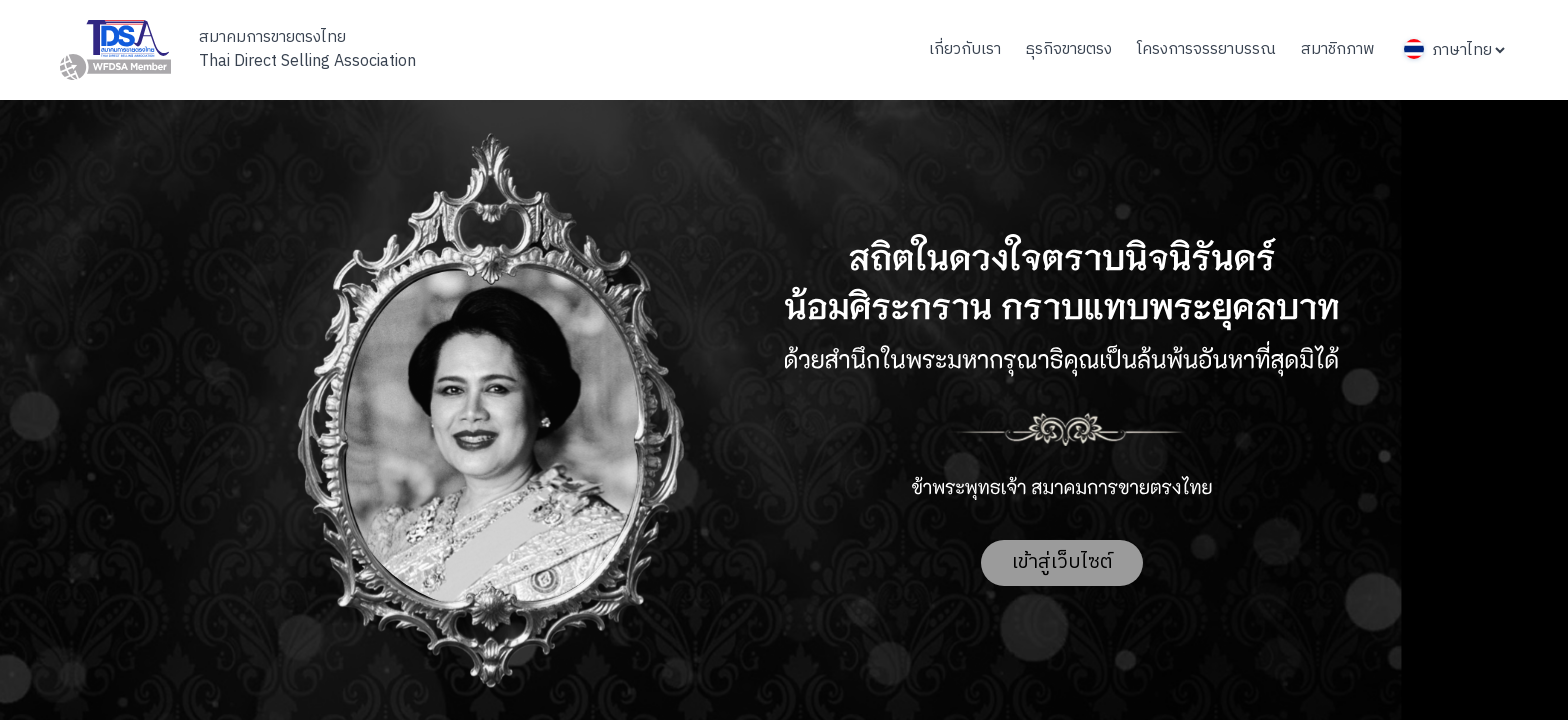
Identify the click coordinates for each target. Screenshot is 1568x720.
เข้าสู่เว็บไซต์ (1062, 562)
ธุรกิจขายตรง (1069, 49)
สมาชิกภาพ (1338, 49)
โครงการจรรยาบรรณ (1206, 49)
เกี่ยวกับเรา (965, 49)
